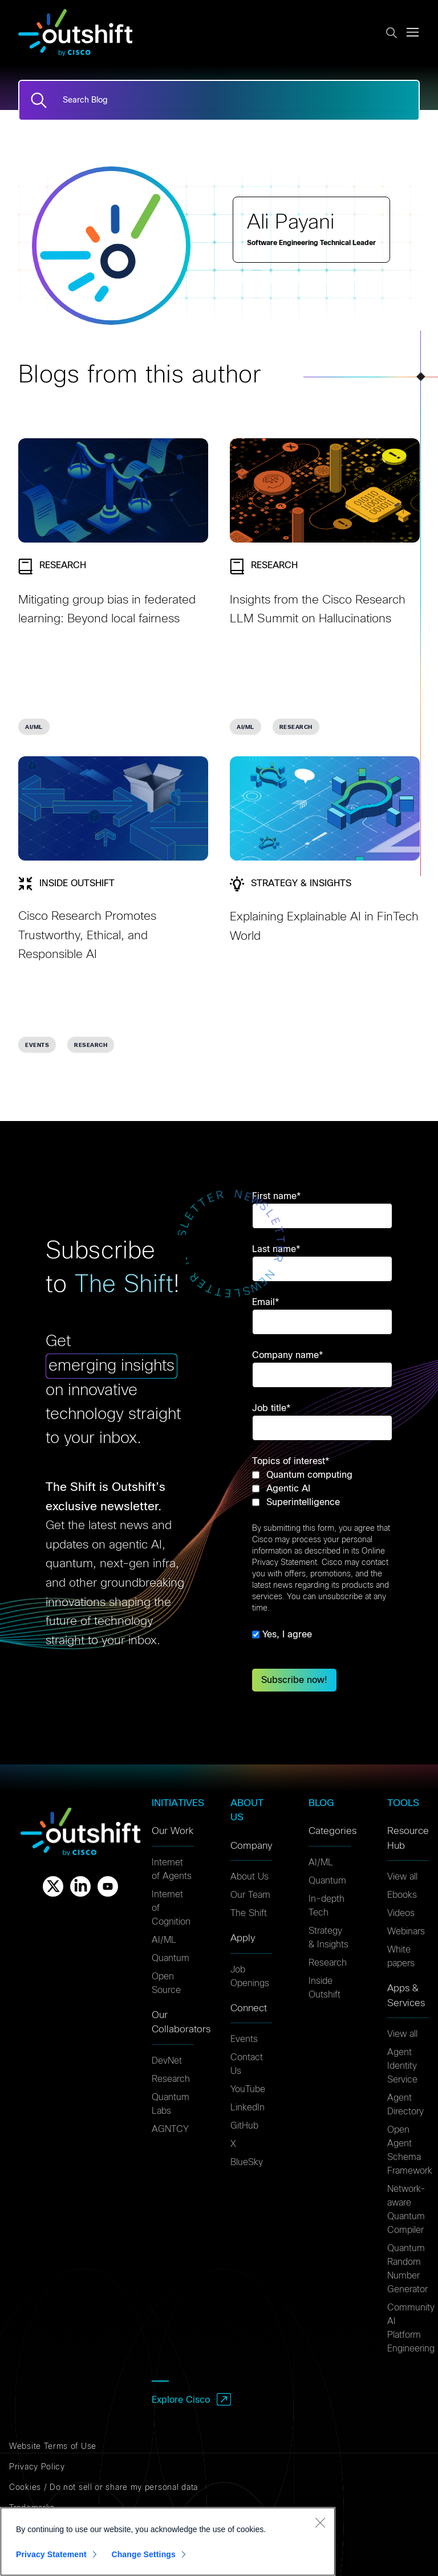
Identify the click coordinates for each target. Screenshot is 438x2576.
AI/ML (164, 1940)
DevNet (167, 2060)
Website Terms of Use (52, 2447)
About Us (249, 1876)
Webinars (406, 1931)
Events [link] (37, 1045)
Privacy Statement (51, 2554)
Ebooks (402, 1895)
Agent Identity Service (402, 2066)
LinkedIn (247, 2107)
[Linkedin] (80, 1886)
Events (244, 2039)
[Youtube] (108, 1886)
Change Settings (143, 2554)
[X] (53, 1886)
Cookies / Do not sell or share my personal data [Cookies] (103, 2488)
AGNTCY (170, 2129)
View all (402, 1876)
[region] (167, 2541)
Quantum (170, 1958)
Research (171, 2079)
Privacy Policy (37, 2467)
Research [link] (296, 727)
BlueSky (246, 2162)
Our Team (250, 1895)
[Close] (320, 2522)
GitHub (244, 2125)
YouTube (247, 2089)
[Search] (39, 100)
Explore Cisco (181, 2399)
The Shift (248, 1913)
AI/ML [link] (34, 727)
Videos (401, 1913)
